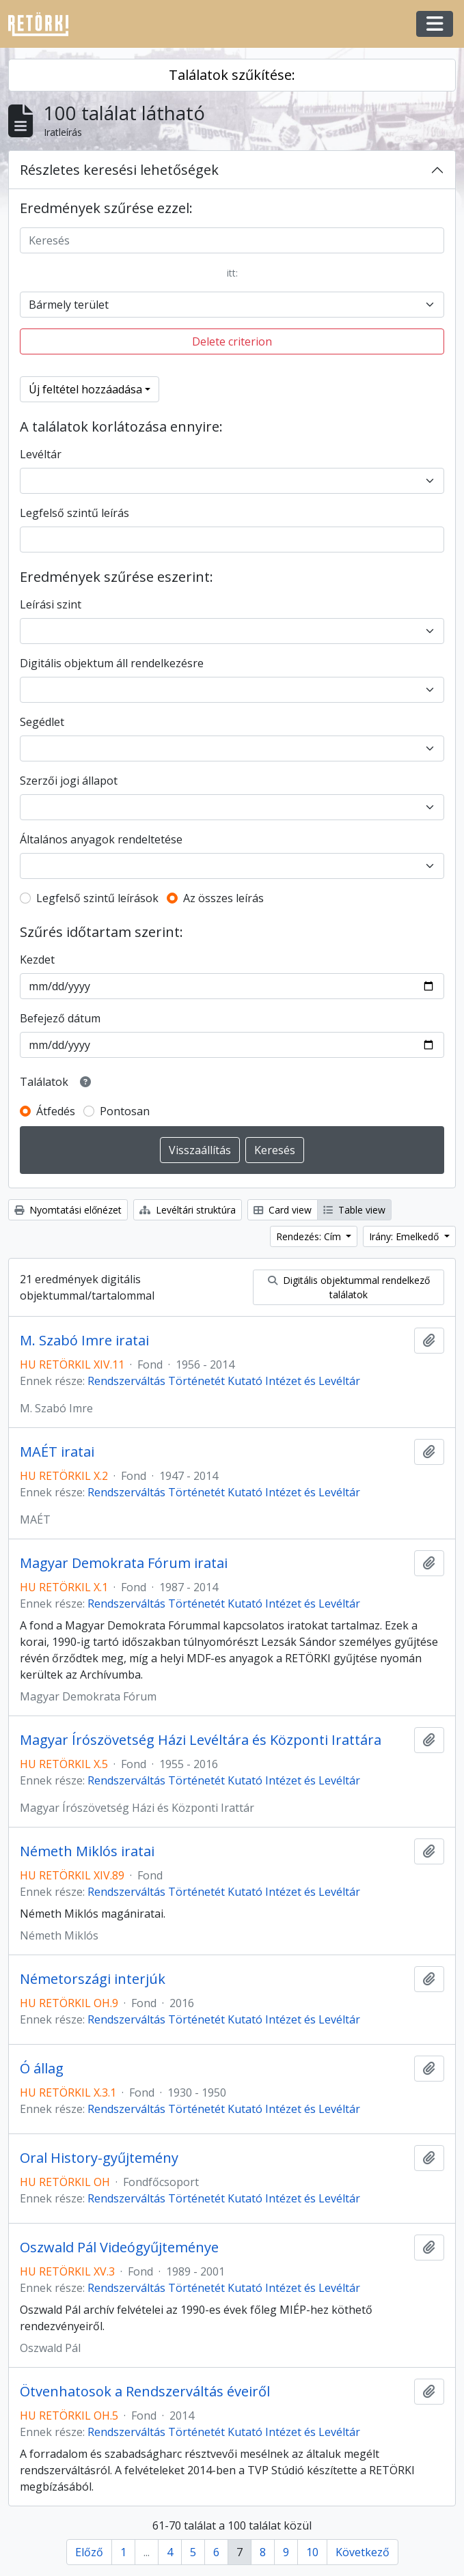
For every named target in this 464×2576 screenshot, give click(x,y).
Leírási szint (50, 604)
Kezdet (37, 959)
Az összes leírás (223, 898)
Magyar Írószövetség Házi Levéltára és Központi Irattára (200, 1740)
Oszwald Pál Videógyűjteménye (119, 2247)
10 (312, 2552)
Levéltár (41, 454)
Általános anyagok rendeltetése (101, 839)
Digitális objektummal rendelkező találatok (349, 1287)
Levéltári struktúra (187, 1209)
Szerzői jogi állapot (69, 780)
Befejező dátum (60, 1018)
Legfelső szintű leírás (74, 512)
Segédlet (42, 721)
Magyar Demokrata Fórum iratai (124, 1563)
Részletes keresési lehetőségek (119, 169)
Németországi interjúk (92, 1979)
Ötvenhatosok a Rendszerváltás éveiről (145, 2391)
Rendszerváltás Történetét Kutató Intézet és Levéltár (223, 1380)
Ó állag (42, 2068)
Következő (363, 2552)
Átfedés (55, 1111)
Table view (354, 1209)
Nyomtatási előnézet (68, 1209)
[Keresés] (232, 240)
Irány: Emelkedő (405, 1236)
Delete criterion (232, 341)
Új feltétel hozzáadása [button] (85, 389)
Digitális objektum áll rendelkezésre (112, 663)
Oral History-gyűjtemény (99, 2158)
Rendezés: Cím (310, 1236)
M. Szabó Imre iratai (84, 1340)
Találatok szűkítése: (232, 75)
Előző (89, 2552)
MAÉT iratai (57, 1452)
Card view (283, 1209)
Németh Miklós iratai (87, 1851)
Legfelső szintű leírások (97, 898)
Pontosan (125, 1111)
